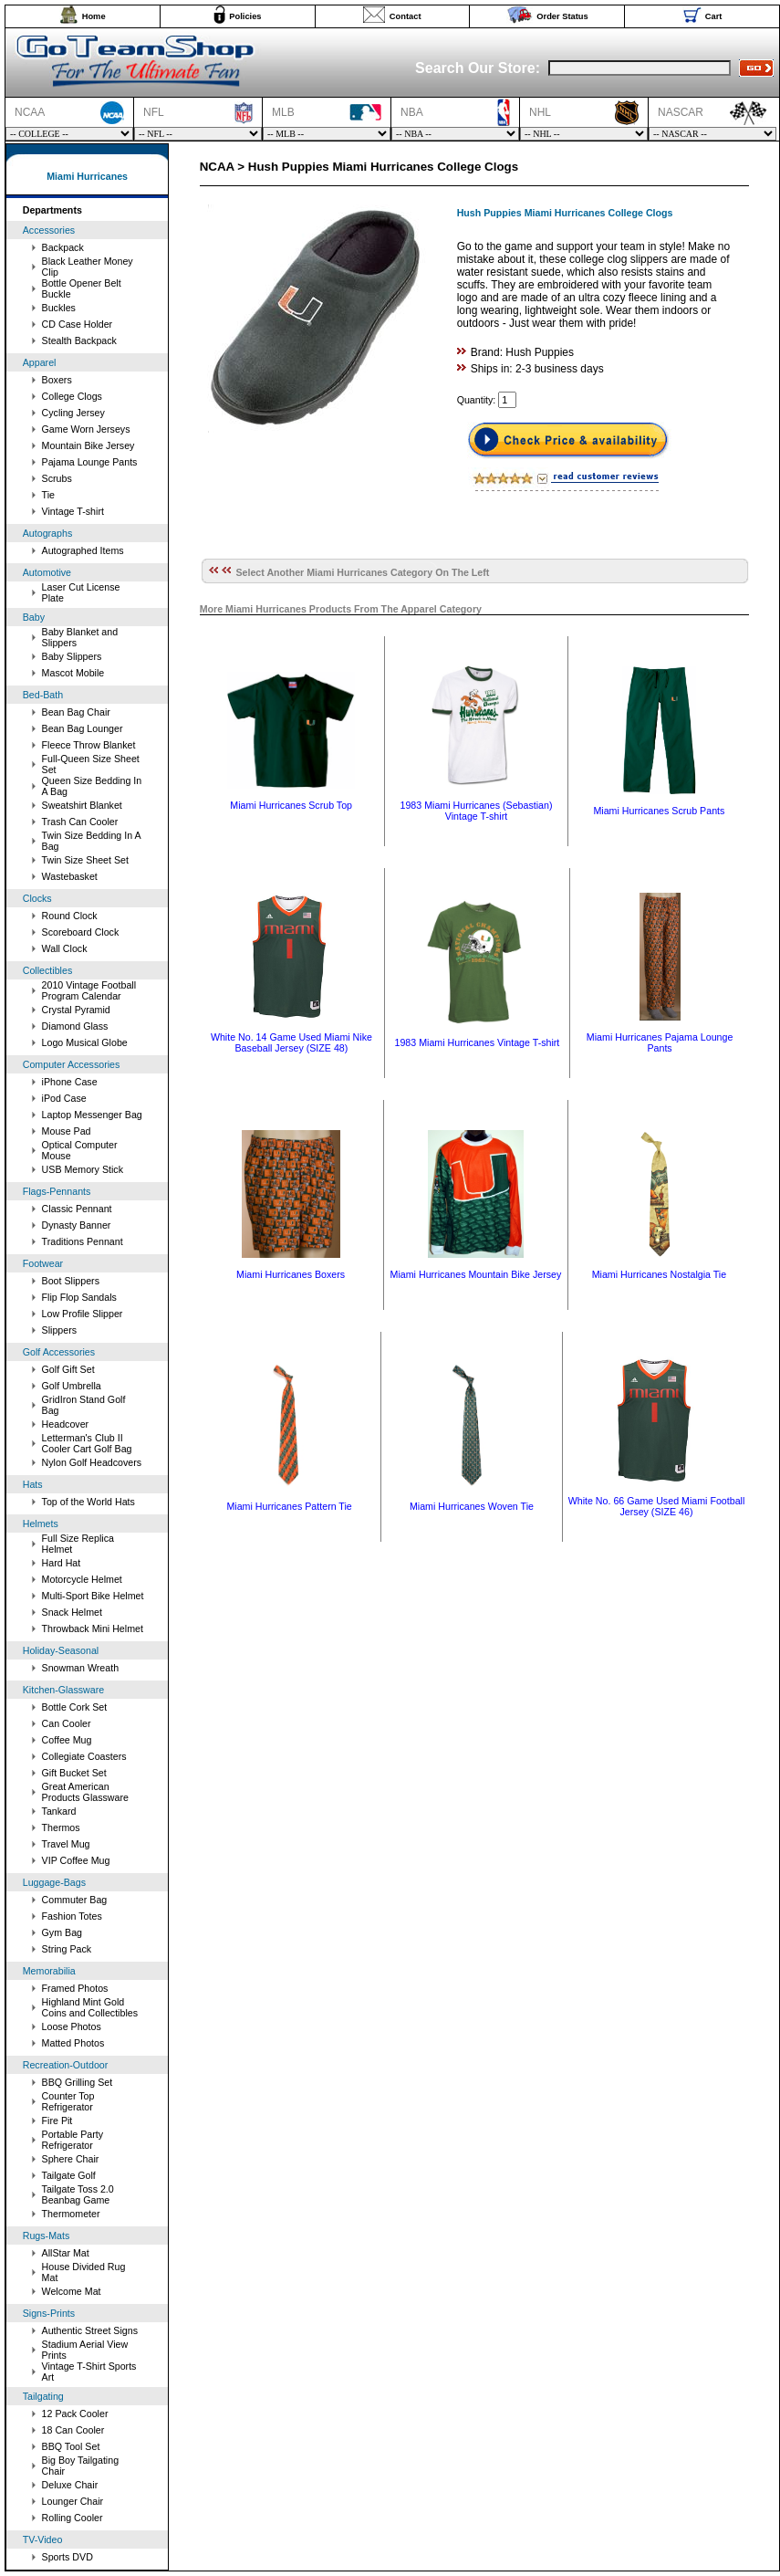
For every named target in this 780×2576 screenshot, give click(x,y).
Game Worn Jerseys (86, 429)
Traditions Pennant (82, 1241)
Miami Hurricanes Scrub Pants (658, 810)
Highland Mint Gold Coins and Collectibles (90, 2007)
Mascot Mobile (73, 672)
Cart (714, 16)
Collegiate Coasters (84, 1756)
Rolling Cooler (72, 2517)
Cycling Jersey (73, 412)
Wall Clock (65, 948)
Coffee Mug (67, 1739)
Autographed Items (83, 550)
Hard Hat (61, 1562)
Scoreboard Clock (81, 932)
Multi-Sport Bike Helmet (93, 1595)
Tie (48, 494)
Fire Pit (57, 2120)
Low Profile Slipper (82, 1313)
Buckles (59, 307)
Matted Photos (73, 2042)
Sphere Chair (70, 2158)
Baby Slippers (72, 656)
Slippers (60, 1330)
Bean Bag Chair (76, 712)
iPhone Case (70, 1081)
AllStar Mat (65, 2252)
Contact (405, 16)
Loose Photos (71, 2026)
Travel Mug (66, 1843)
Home (94, 16)
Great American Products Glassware (85, 1792)
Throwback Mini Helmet (92, 1628)
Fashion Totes (72, 1916)
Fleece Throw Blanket (89, 744)
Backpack (63, 247)
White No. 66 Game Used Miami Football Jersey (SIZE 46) (656, 1506)
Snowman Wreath (81, 1667)
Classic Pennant (77, 1208)
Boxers (57, 379)
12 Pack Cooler (75, 2413)
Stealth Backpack (79, 340)
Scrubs (57, 478)
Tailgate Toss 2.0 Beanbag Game (78, 2194)
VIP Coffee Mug (76, 1860)
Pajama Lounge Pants (90, 461)
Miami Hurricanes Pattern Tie (288, 1506)
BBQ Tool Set (71, 2446)
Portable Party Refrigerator (73, 2140)
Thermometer (71, 2213)
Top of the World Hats (88, 1501)
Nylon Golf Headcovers (92, 1462)
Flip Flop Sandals (79, 1297)
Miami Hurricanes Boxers (290, 1274)
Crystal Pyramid (76, 1009)
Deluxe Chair (70, 2484)
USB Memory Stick (82, 1169)
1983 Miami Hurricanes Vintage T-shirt (476, 1042)
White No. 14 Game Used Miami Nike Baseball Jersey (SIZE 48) (291, 1042)
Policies (245, 16)
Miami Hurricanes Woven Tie (472, 1506)
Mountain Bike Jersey (88, 445)
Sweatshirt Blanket (82, 805)
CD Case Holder (77, 324)
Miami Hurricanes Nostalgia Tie (659, 1274)
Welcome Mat (71, 2291)
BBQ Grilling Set (77, 2082)
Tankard (59, 1811)
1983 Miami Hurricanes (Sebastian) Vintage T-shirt (476, 811)
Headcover (65, 1424)
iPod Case (64, 1098)
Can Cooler (66, 1723)
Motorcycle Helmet (82, 1579)
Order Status (562, 16)
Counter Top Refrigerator (68, 2101)
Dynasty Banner (76, 1225)
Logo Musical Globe (85, 1042)
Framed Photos (75, 1988)
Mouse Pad (66, 1131)
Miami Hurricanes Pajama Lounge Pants (660, 1042)
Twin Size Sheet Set (85, 859)
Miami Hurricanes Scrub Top (291, 805)
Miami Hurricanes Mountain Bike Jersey (476, 1274)
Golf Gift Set (68, 1369)
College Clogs (72, 396)
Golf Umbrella (71, 1385)
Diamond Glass (75, 1026)
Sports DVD (67, 2556)
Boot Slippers (70, 1280)
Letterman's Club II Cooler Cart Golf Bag (87, 1443)
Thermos (61, 1827)
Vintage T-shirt (73, 511)
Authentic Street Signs (90, 2330)
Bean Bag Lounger (82, 728)
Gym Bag (62, 1932)
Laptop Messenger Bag (92, 1114)
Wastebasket (70, 876)
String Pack (67, 1948)
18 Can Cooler (73, 2429)
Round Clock (70, 915)
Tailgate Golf (69, 2175)
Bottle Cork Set (75, 1707)
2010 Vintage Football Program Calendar (89, 990)
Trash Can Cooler (80, 821)
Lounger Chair (73, 2501)
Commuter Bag (75, 1899)
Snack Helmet (72, 1612)
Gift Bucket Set (74, 1772)
